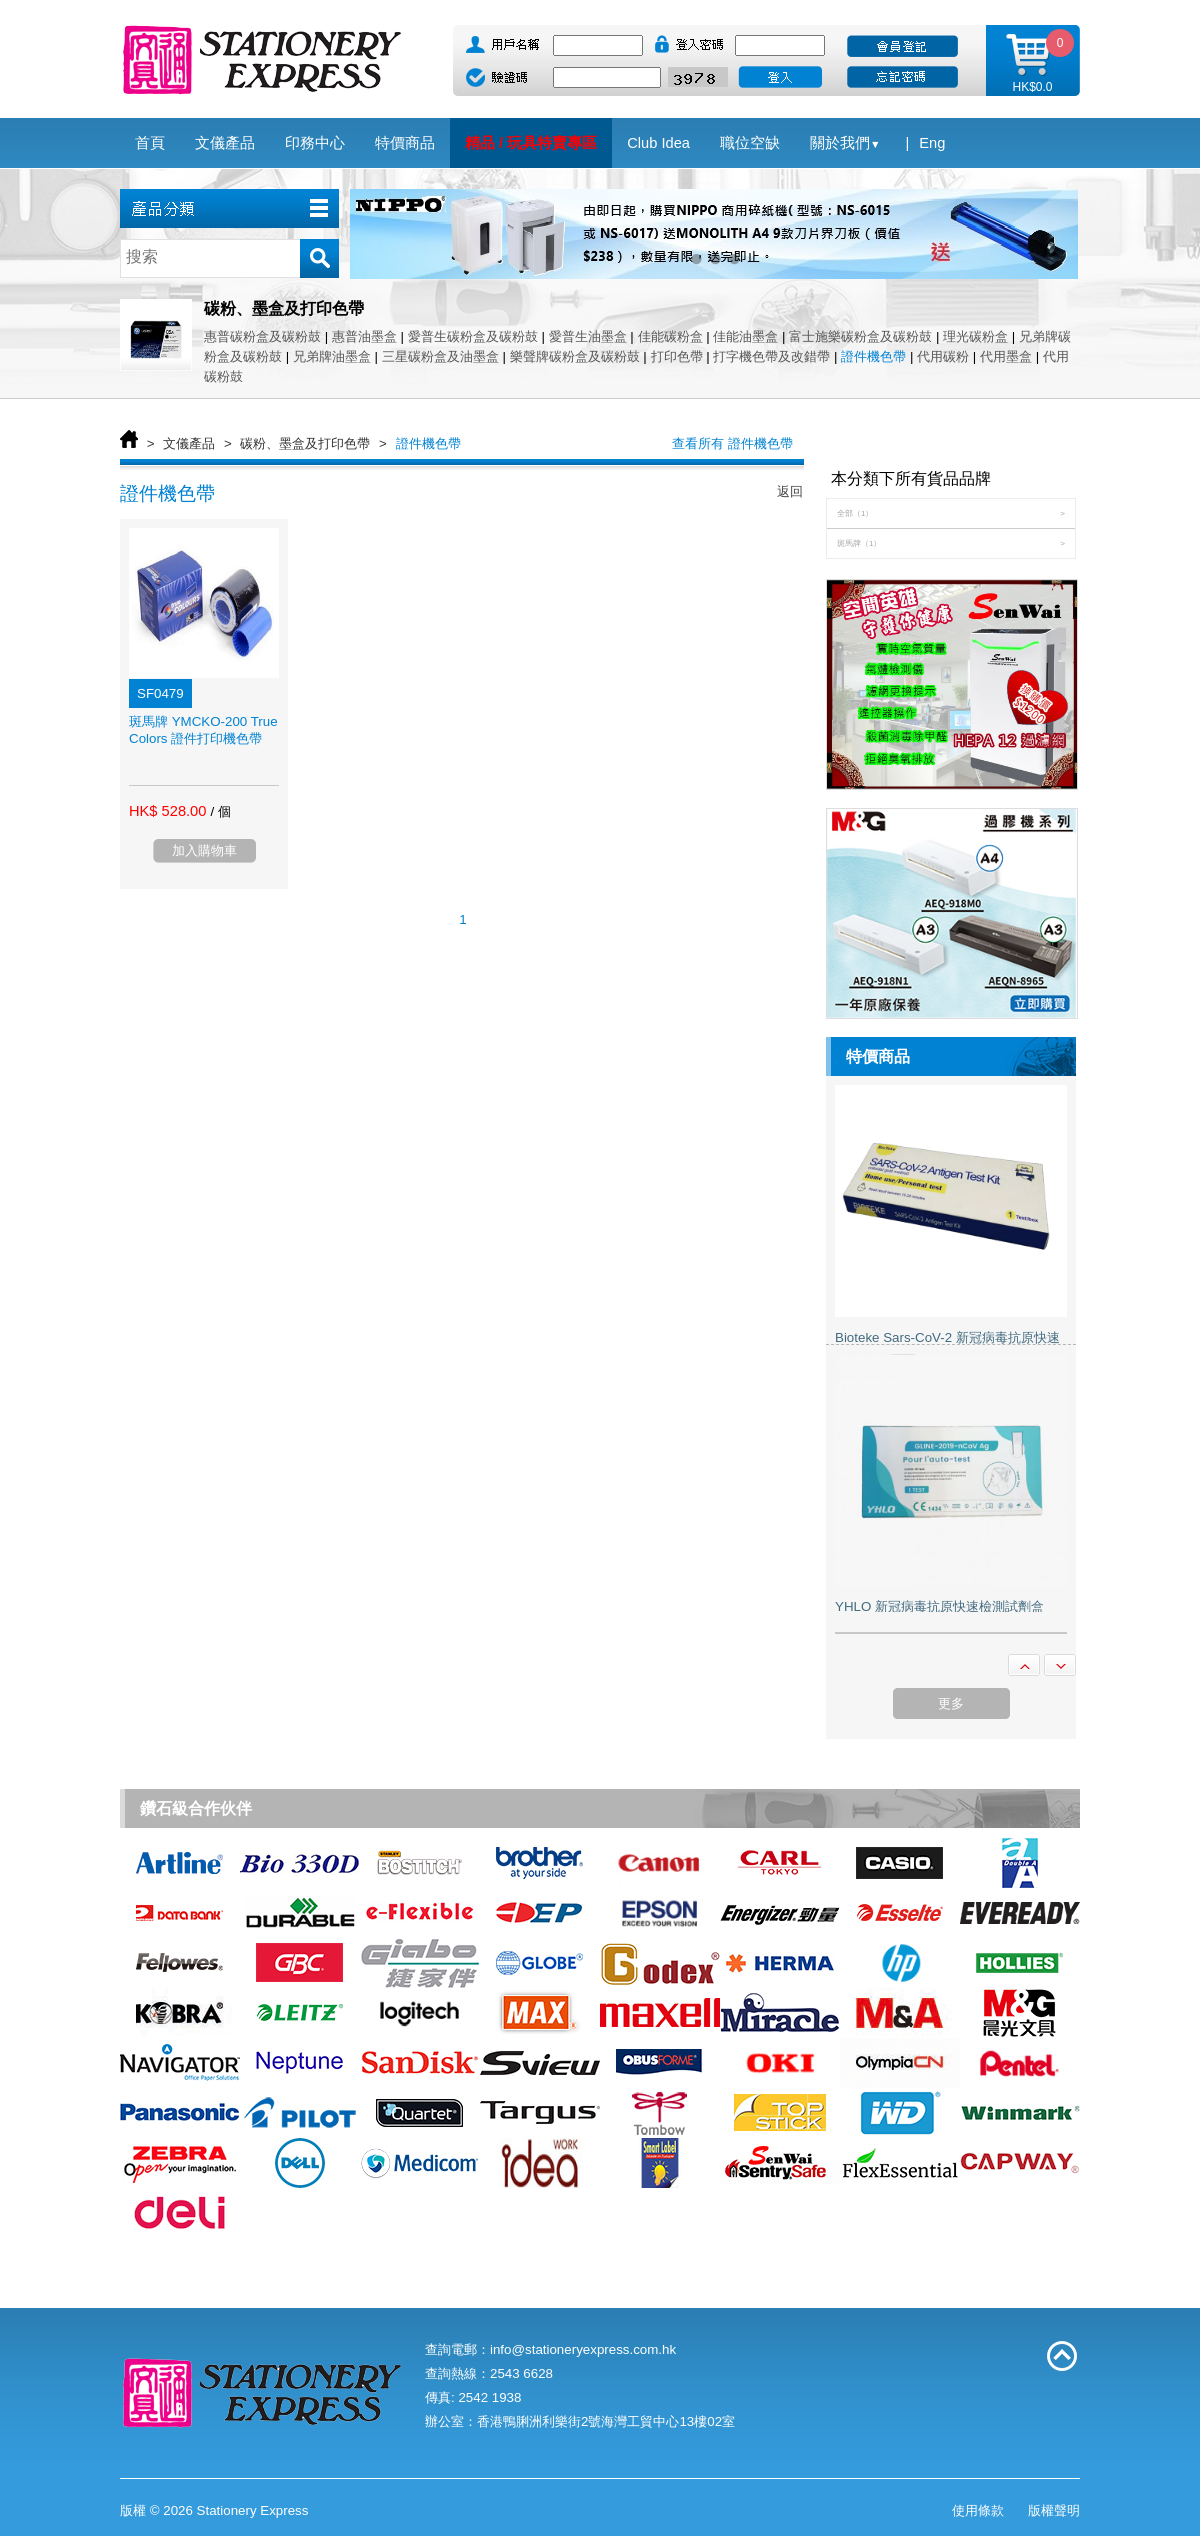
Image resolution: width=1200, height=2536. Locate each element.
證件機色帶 (873, 356)
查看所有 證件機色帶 (732, 443)
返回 (790, 491)
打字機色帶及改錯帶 (771, 356)
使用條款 (978, 2510)
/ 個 (220, 811)
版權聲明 (1054, 2510)
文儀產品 (189, 443)
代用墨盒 (1006, 356)
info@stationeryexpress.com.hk (583, 2349)
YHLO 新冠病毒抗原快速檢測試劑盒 (939, 1606)
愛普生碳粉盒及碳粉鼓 (475, 336)
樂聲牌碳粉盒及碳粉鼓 (575, 356)
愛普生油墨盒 (588, 336)
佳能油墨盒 (745, 336)
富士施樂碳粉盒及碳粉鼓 (860, 336)
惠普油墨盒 (364, 336)
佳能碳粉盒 (670, 336)
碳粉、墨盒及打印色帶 (305, 443)
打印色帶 (677, 356)
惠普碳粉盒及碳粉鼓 (264, 336)
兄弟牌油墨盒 (332, 356)
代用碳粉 (943, 356)
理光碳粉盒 (975, 336)
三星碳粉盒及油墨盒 (440, 356)
